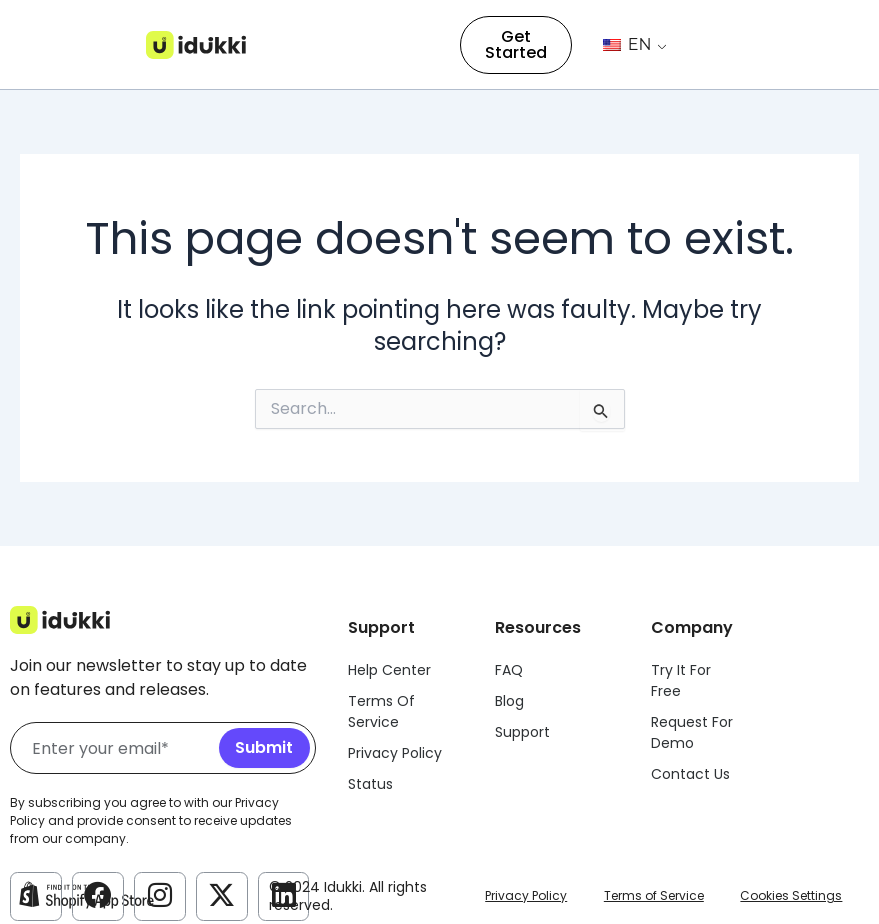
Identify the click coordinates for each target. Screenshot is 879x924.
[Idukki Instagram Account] (160, 895)
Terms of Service (654, 895)
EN (627, 44)
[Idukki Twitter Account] (222, 895)
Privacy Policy (526, 895)
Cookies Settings (791, 895)
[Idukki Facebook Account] (98, 895)
